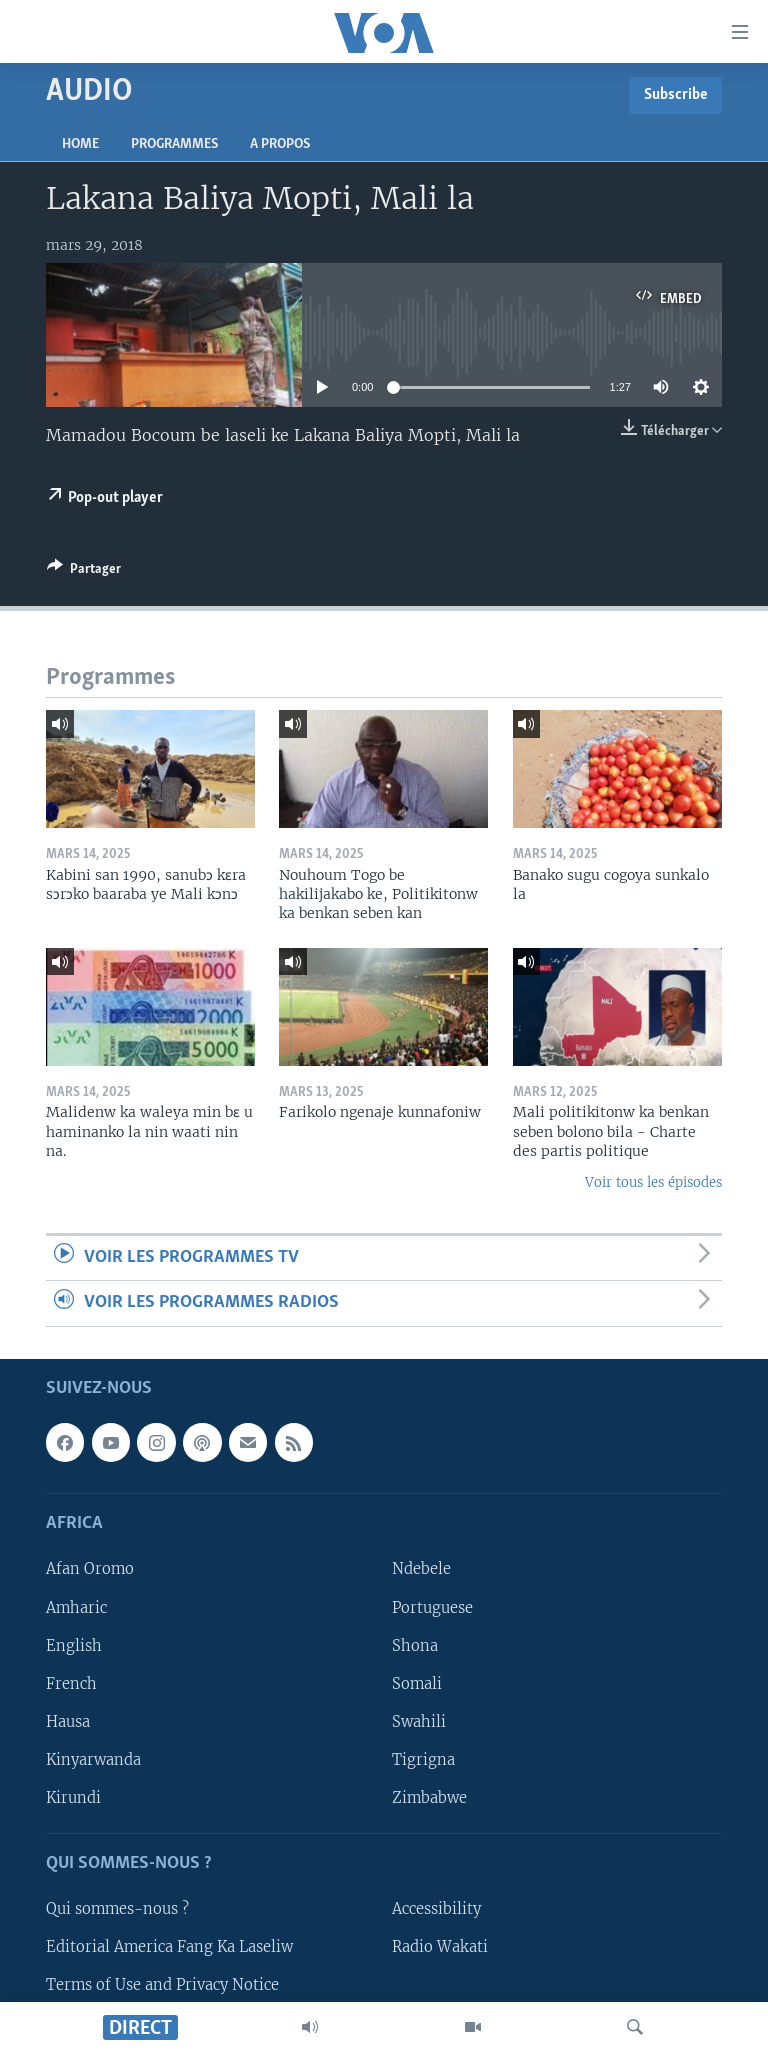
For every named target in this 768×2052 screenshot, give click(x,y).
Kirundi (73, 1797)
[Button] (84, 572)
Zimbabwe (429, 1797)
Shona (415, 1645)
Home (80, 144)
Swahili (419, 1721)
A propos (280, 144)
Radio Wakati (440, 1947)
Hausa (68, 1721)
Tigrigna (423, 1759)
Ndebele (421, 1569)
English (74, 1645)
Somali (417, 1683)
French (71, 1683)
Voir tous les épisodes (653, 1182)
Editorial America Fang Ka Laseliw (169, 1947)
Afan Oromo (90, 1569)
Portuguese (432, 1607)
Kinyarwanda (93, 1759)
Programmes (174, 144)
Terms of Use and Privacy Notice (162, 1985)
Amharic (76, 1607)
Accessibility (436, 1909)
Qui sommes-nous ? (117, 1909)
